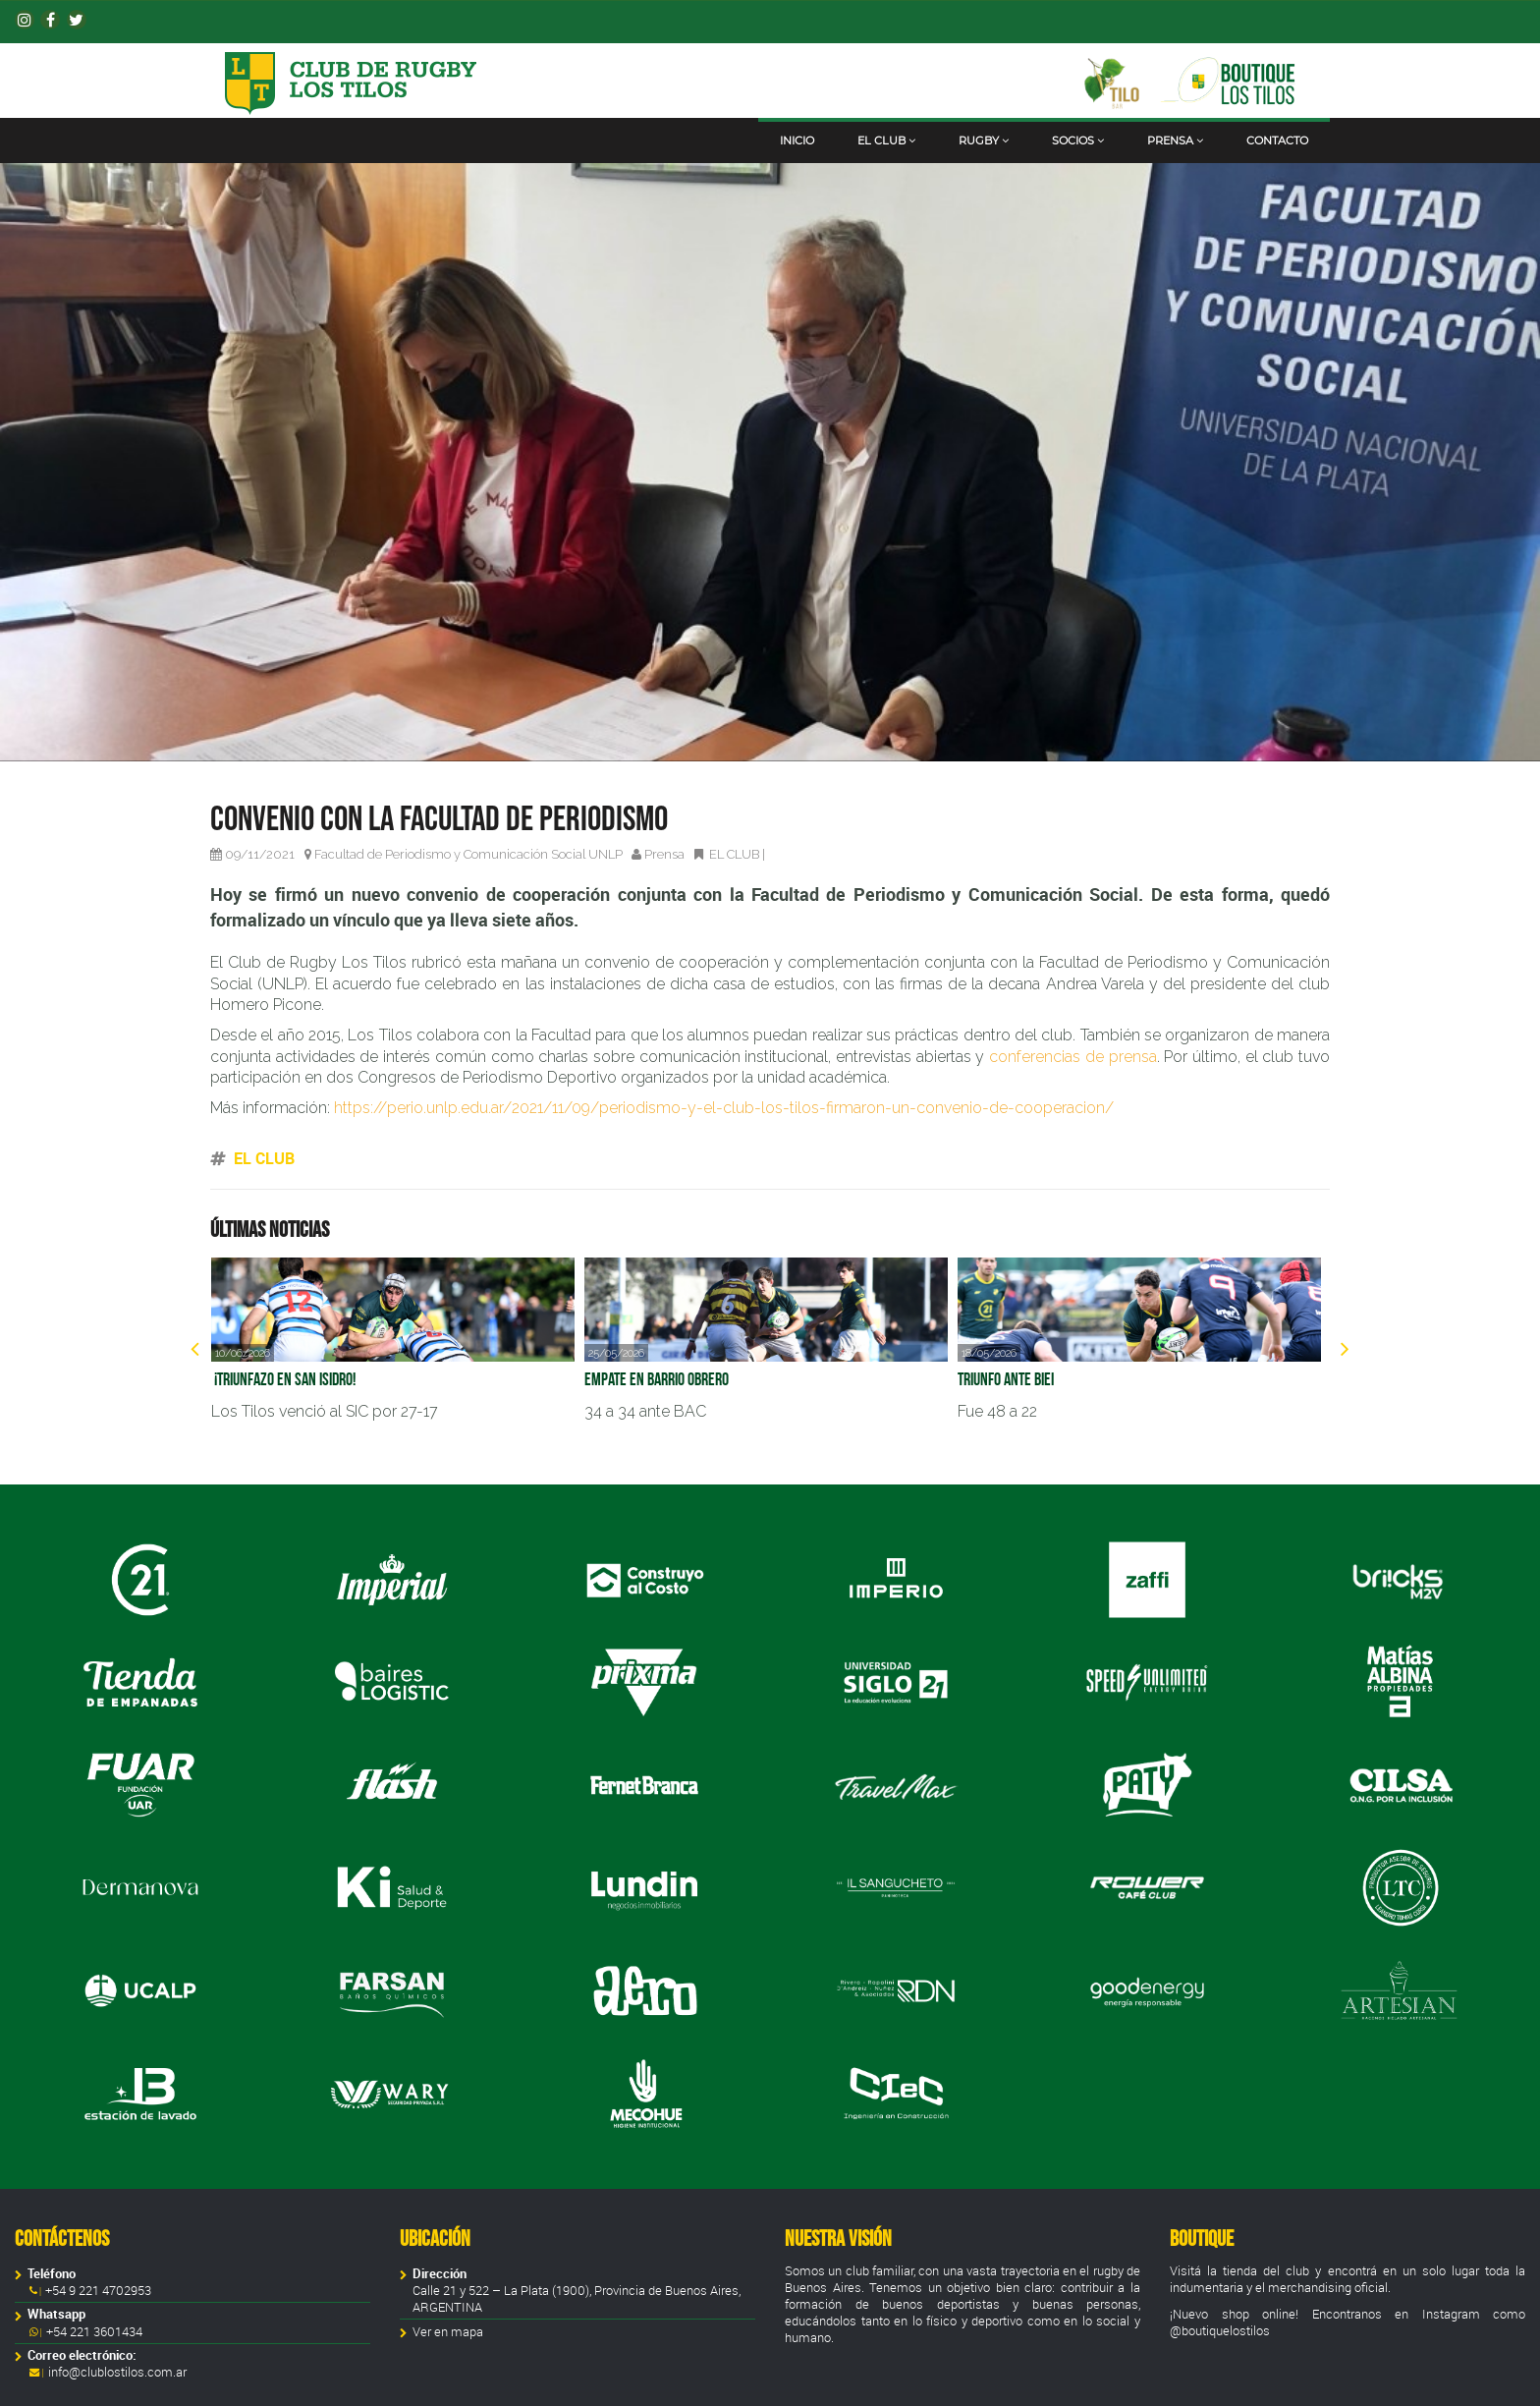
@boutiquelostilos (1220, 2330)
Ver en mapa (447, 2331)
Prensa (1175, 140)
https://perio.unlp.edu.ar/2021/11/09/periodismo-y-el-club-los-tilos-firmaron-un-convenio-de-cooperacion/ (724, 1107)
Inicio (797, 140)
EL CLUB (734, 854)
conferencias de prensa (1072, 1056)
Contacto (1277, 140)
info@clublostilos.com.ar (117, 2372)
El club (886, 140)
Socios (1078, 140)
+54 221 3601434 (92, 2331)
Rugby (984, 140)
